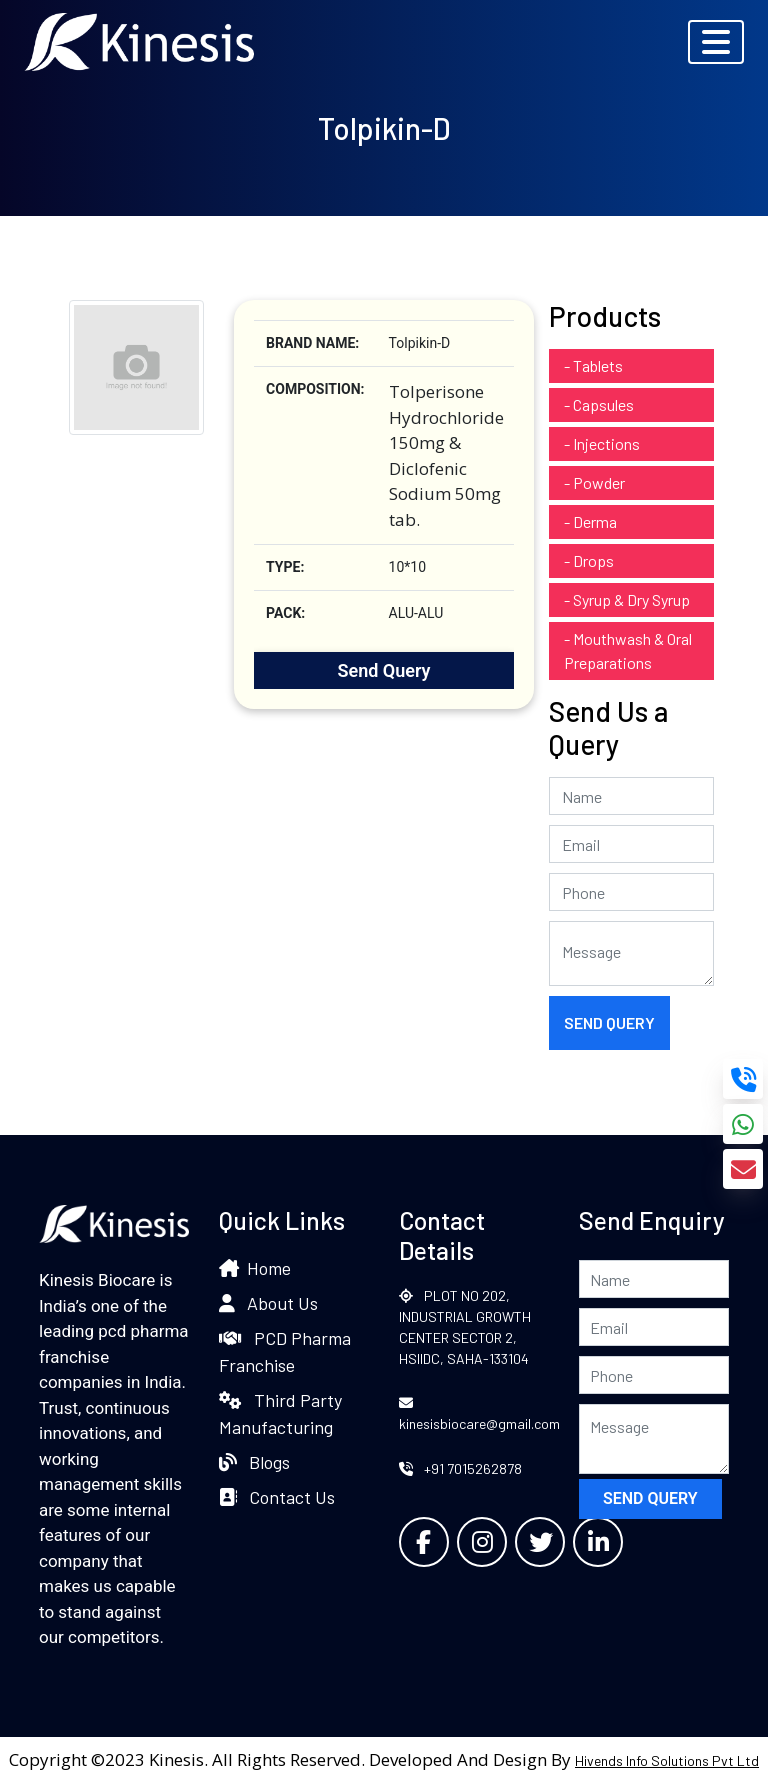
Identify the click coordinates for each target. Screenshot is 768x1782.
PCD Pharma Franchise (285, 1351)
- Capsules (599, 404)
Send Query (383, 670)
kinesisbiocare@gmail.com (479, 1414)
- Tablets (593, 365)
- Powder (594, 482)
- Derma (590, 521)
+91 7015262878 (460, 1468)
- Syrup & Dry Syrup (627, 599)
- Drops (589, 560)
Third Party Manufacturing (280, 1413)
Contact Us (277, 1497)
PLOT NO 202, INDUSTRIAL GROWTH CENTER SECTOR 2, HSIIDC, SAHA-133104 (465, 1327)
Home (255, 1268)
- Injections (602, 443)
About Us (268, 1303)
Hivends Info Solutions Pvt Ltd (667, 1760)
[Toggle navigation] (716, 42)
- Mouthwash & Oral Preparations (628, 650)
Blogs (254, 1462)
